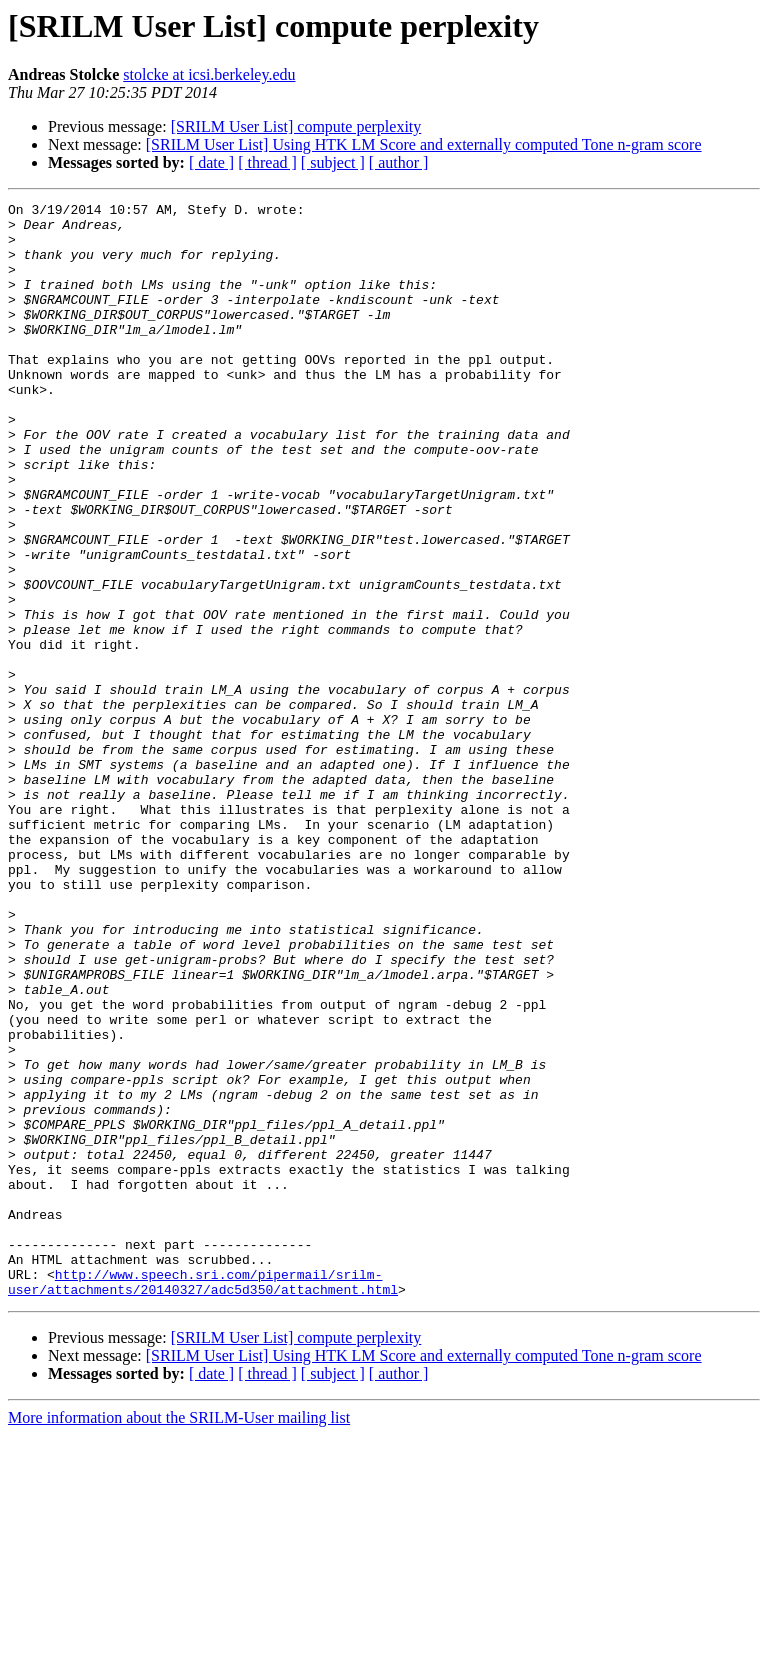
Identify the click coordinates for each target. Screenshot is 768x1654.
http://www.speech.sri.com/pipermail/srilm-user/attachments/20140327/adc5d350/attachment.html (203, 1499)
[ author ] (399, 162)
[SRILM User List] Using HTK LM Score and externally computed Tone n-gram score (424, 144)
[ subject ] (333, 162)
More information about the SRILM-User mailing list (179, 1636)
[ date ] (211, 162)
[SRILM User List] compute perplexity (296, 126)
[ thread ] (267, 162)
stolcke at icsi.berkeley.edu (209, 74)
